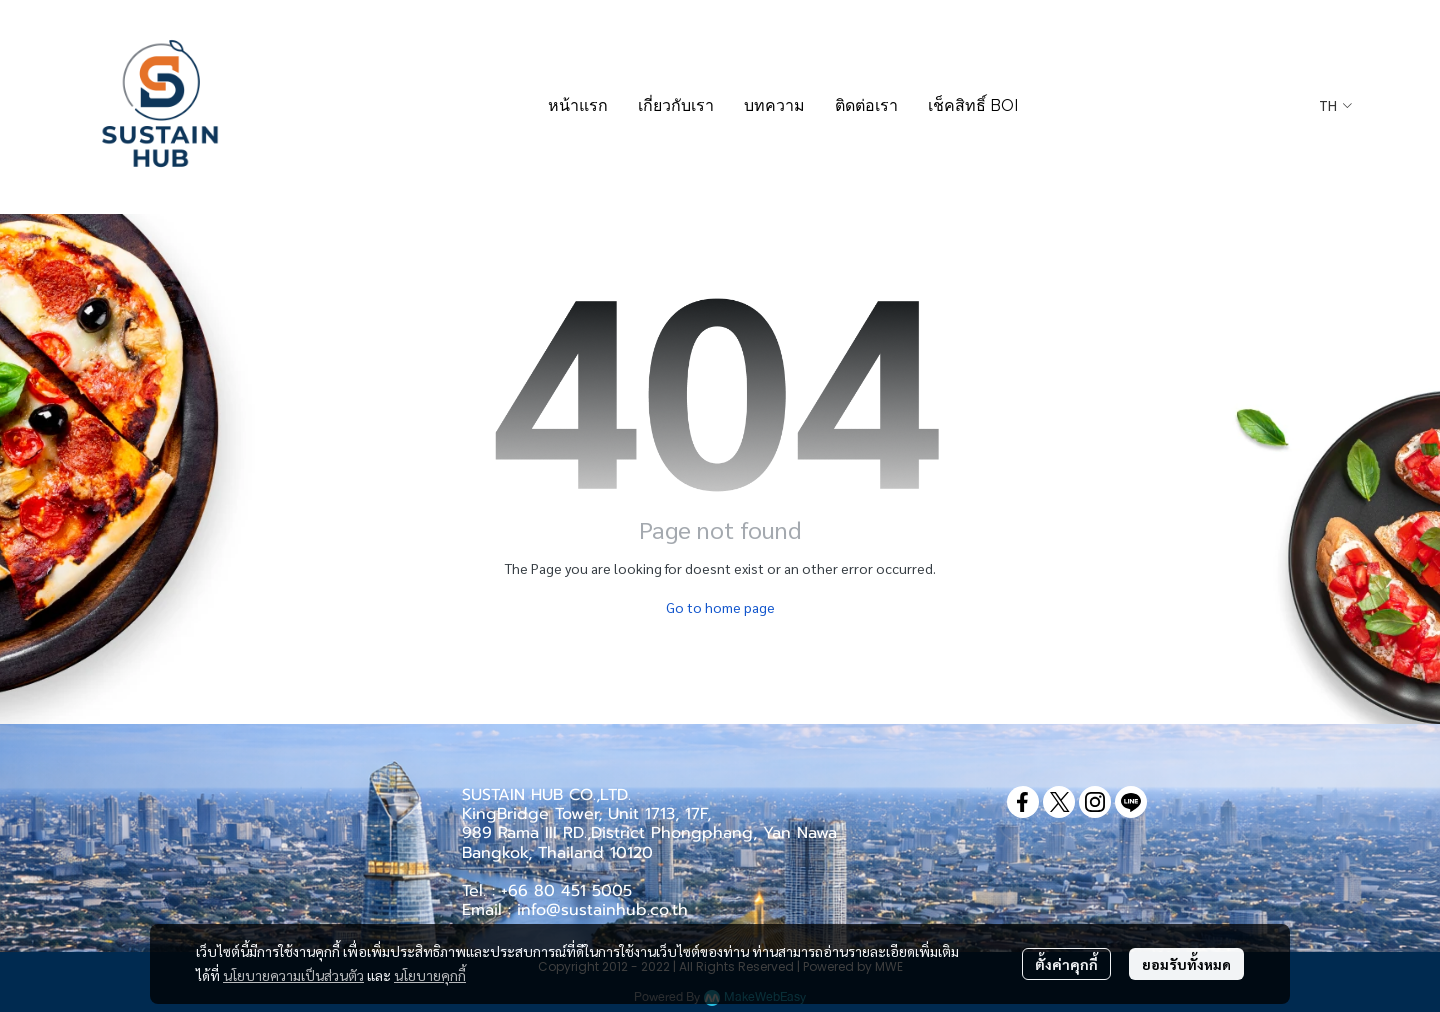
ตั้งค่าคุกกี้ (1066, 964)
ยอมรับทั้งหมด (1186, 964)
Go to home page (720, 607)
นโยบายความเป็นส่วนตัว (293, 975)
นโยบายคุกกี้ (430, 975)
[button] (1335, 106)
